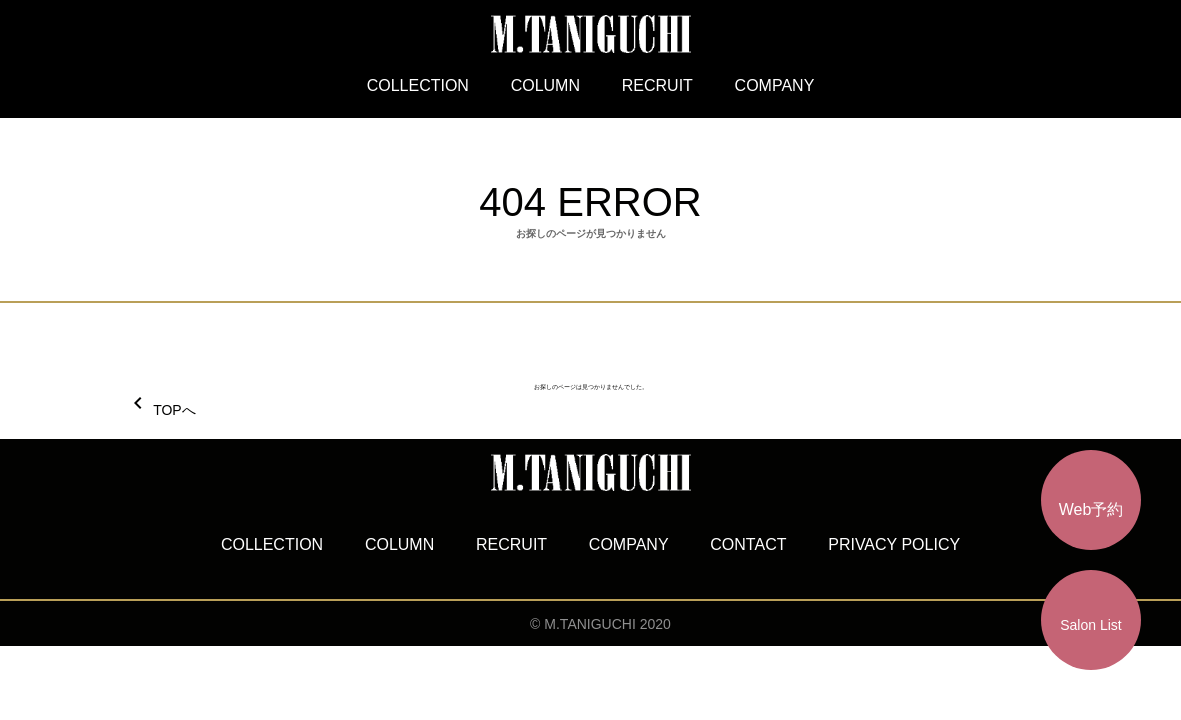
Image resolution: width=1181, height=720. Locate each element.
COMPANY (775, 85)
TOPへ (161, 410)
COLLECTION (418, 85)
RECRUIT (657, 85)
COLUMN (545, 85)
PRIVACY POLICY (894, 544)
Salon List (1090, 625)
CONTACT (748, 544)
